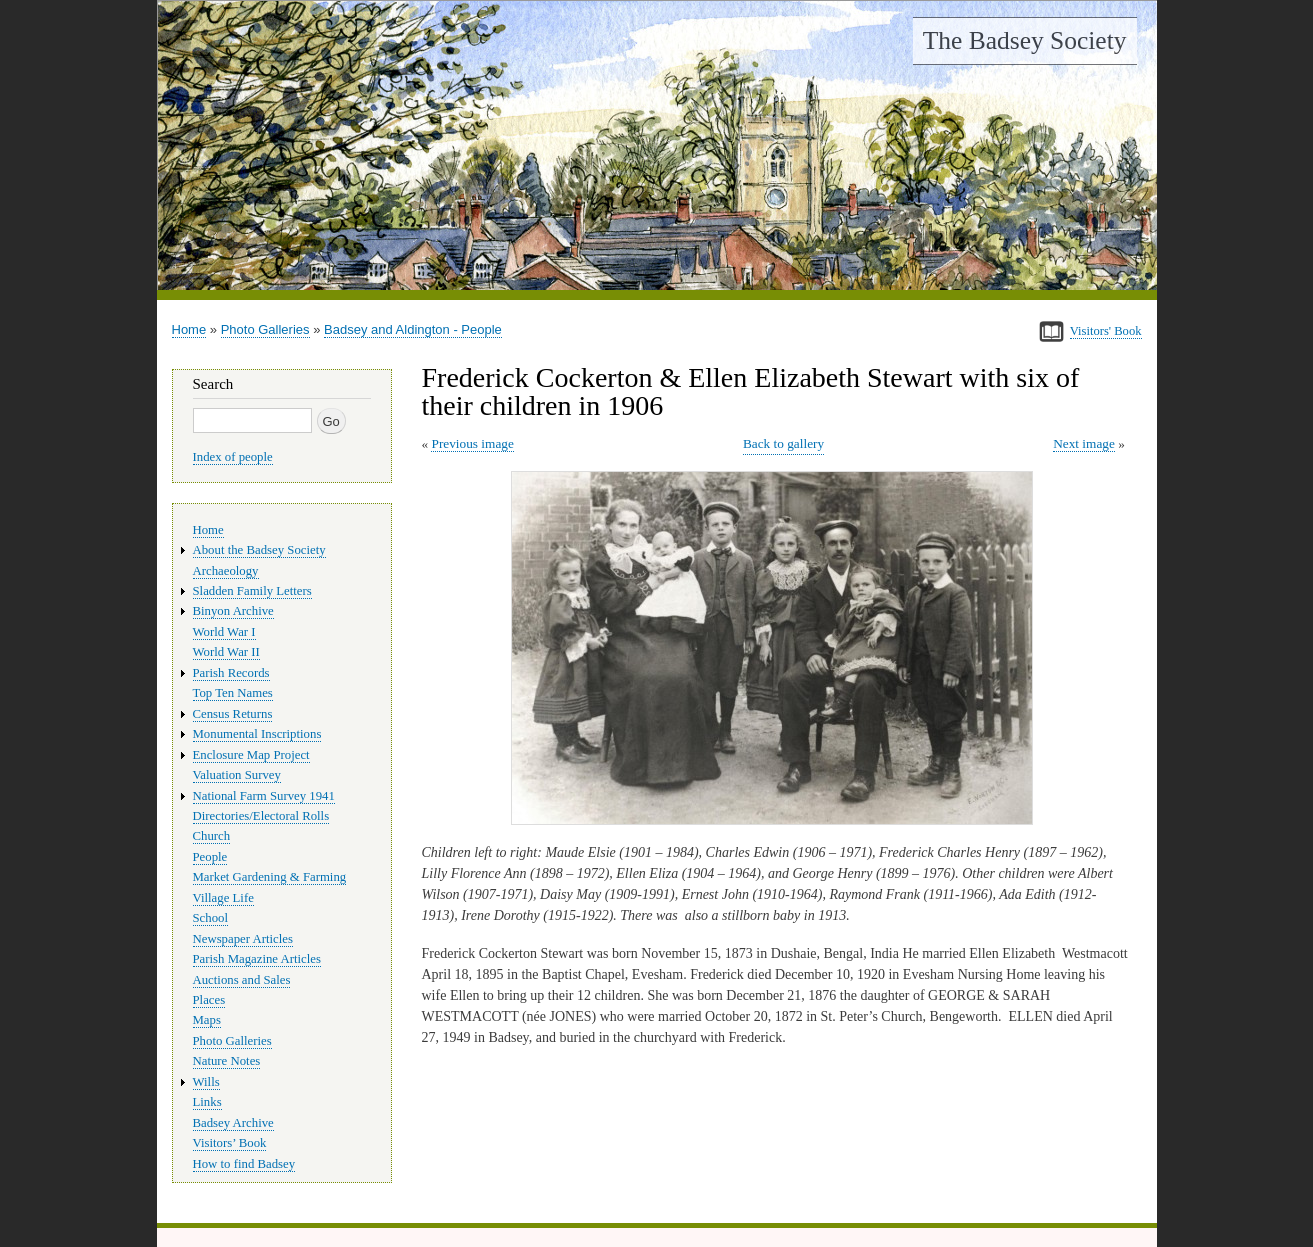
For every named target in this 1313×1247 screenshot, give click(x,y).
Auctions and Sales (242, 980)
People (210, 857)
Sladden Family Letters (252, 591)
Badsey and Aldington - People (413, 329)
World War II (226, 652)
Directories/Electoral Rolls (261, 816)
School (211, 918)
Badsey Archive (233, 1123)
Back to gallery (783, 443)
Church (212, 836)
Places (209, 1000)
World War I (224, 632)
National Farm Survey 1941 (264, 796)
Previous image (472, 443)
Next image (1084, 443)
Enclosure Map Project (251, 755)
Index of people (233, 457)
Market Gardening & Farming (270, 877)
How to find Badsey (244, 1164)
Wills (206, 1082)
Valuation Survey (237, 775)
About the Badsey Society (259, 550)
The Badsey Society (1025, 40)
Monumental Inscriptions (257, 734)
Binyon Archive (233, 611)
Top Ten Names (233, 693)
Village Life (223, 898)
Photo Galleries (265, 329)
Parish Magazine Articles (257, 959)
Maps (207, 1020)
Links (207, 1102)
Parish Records (231, 673)
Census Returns (233, 714)
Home (189, 329)
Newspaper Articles (243, 939)
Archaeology (226, 571)
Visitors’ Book (230, 1143)
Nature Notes (227, 1061)
